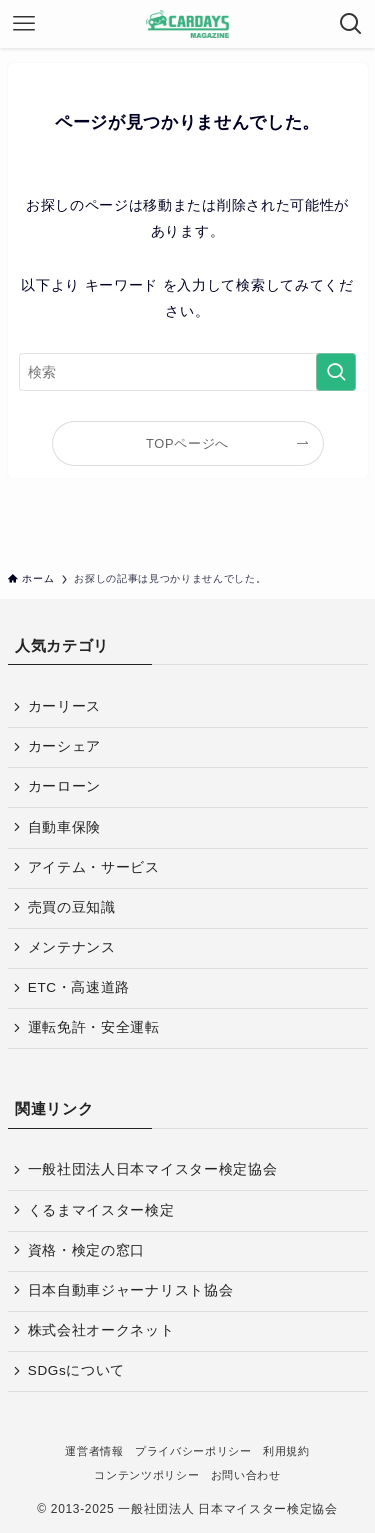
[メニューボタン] (24, 24)
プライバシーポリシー (193, 1451)
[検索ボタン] (351, 24)
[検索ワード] (188, 372)
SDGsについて (76, 1370)
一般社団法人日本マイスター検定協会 (152, 1169)
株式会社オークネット (101, 1330)
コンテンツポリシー (146, 1475)
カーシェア (64, 746)
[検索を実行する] (336, 372)
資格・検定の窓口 (86, 1250)
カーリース (64, 706)
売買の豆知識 (72, 907)
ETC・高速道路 (79, 987)
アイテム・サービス (94, 867)
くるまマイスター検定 (101, 1210)
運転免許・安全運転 (94, 1027)
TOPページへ (187, 443)
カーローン (64, 786)
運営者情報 (94, 1451)
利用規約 (286, 1451)
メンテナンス (72, 947)
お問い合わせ (246, 1475)
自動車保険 (64, 827)
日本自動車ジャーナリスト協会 (130, 1290)
